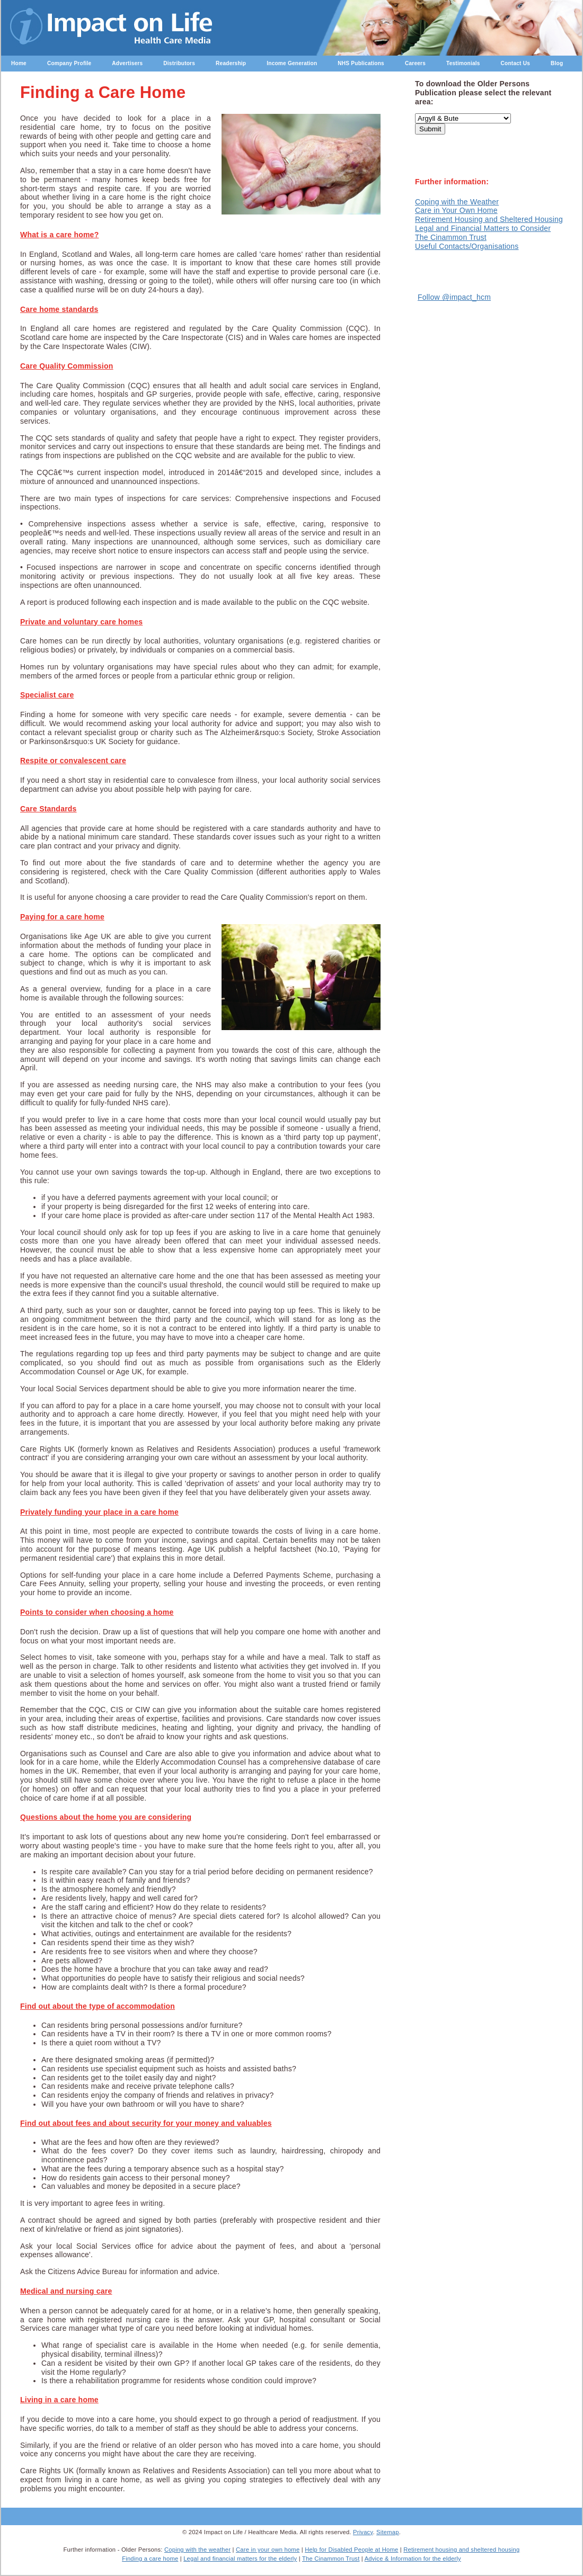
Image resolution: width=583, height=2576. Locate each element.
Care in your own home (267, 2549)
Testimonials (463, 63)
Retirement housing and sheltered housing (461, 2549)
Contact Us (515, 63)
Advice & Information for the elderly (413, 2558)
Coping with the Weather (457, 202)
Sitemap (387, 2532)
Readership (231, 63)
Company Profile (69, 63)
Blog (557, 63)
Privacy (363, 2532)
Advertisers (127, 63)
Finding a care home (150, 2558)
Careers (415, 63)
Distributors (179, 63)
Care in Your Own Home (456, 210)
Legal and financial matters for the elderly (240, 2558)
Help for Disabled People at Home (351, 2549)
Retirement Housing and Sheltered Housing (489, 219)
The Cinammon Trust (451, 237)
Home (18, 63)
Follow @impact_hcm (454, 297)
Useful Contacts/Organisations (467, 246)
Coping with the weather (197, 2549)
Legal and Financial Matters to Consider (483, 228)
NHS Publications (361, 63)
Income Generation (292, 63)
